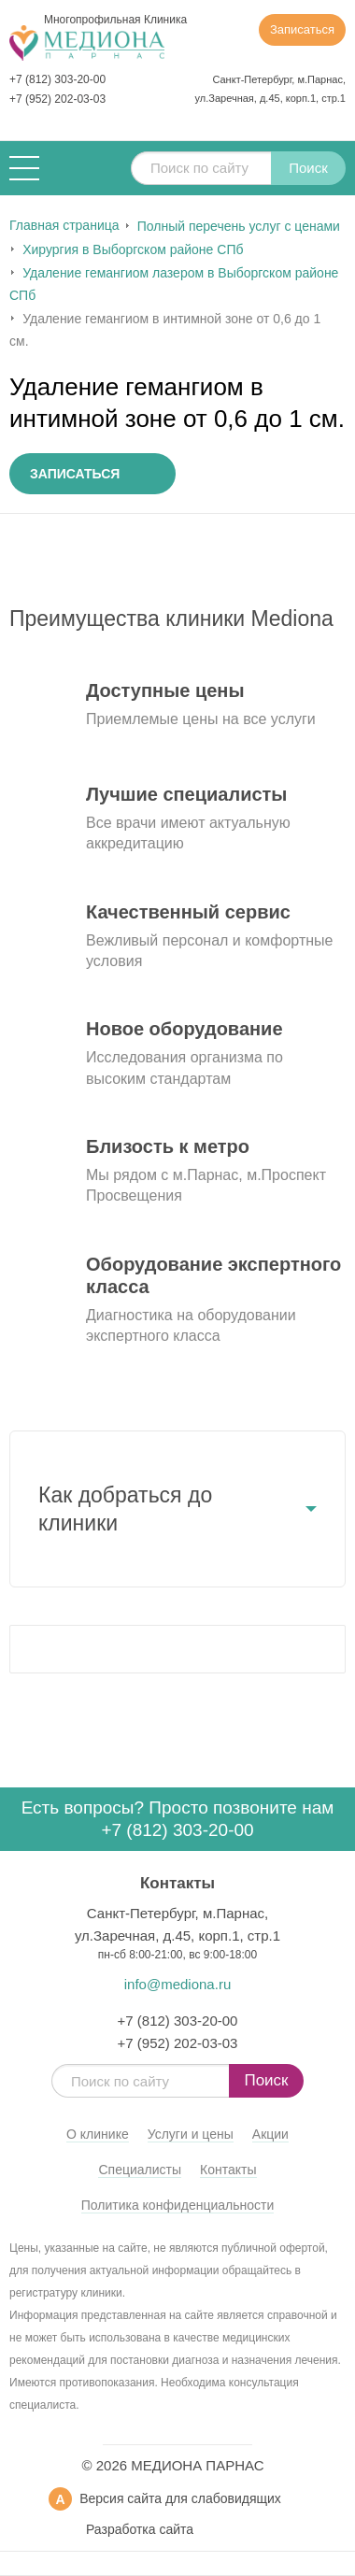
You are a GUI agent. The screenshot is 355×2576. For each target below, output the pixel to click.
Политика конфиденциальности (178, 2205)
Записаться (302, 29)
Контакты (228, 2169)
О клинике (97, 2134)
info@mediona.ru (177, 1984)
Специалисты (139, 2169)
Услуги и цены (191, 2134)
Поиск (308, 168)
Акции (270, 2134)
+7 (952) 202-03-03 (57, 99)
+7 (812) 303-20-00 (57, 79)
